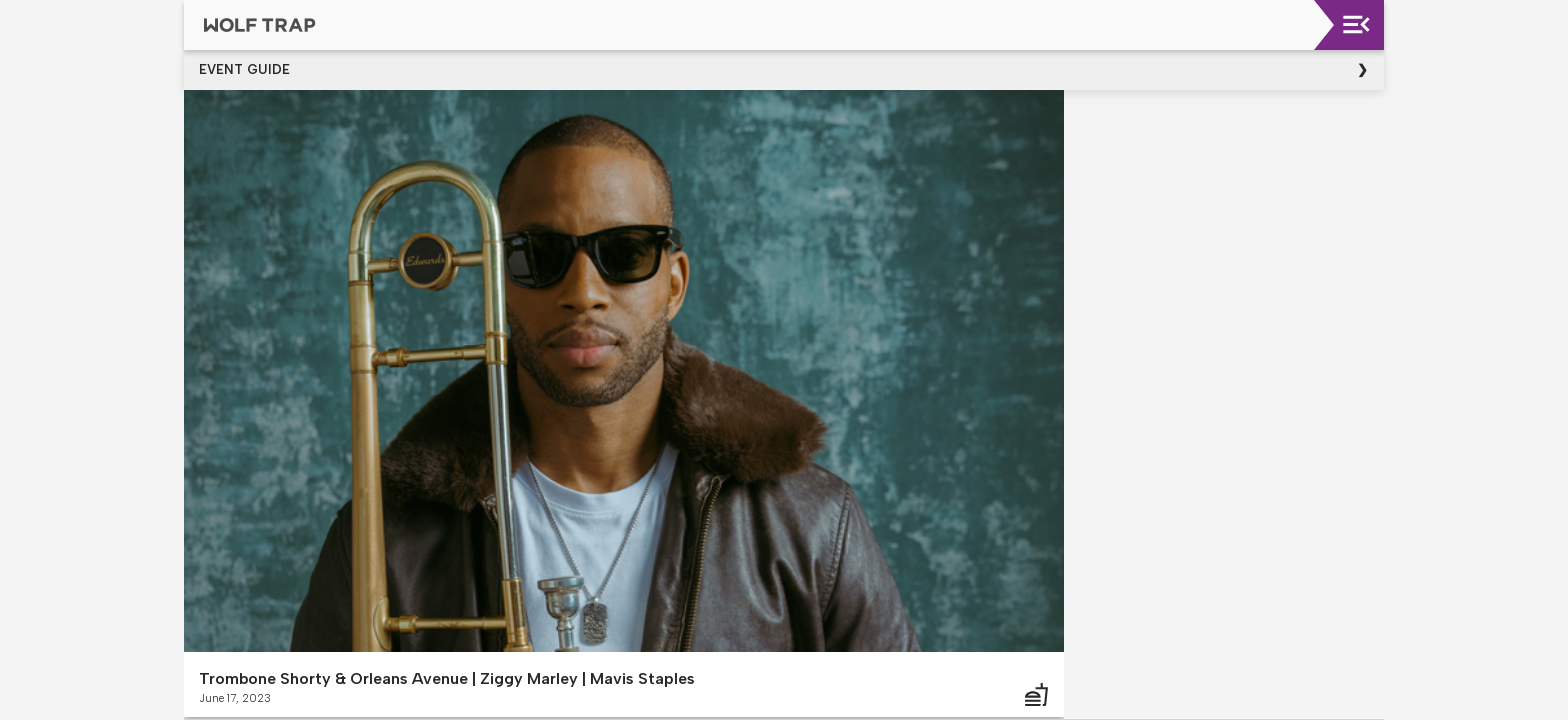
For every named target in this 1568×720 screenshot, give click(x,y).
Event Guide (244, 69)
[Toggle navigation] (1356, 24)
